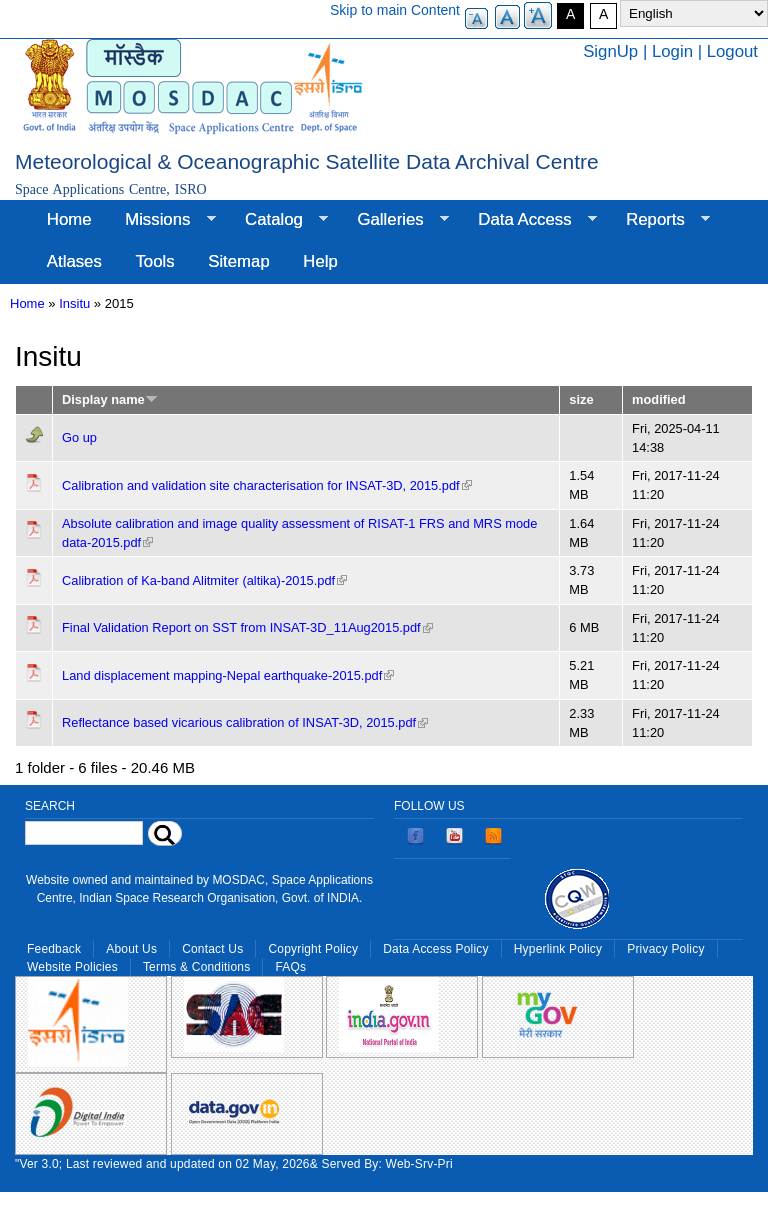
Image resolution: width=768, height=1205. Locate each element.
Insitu (74, 303)
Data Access (528, 220)
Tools (154, 261)
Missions (161, 220)
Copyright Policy (313, 949)
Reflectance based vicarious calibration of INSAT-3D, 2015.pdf (245, 722)
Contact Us (212, 949)
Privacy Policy (665, 949)
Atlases (74, 261)
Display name (110, 399)
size (581, 399)
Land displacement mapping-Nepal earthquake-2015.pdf (228, 675)
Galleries (395, 220)
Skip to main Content (395, 10)
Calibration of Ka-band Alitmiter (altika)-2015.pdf (204, 580)
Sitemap (239, 261)
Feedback (54, 949)
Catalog (278, 220)
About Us (131, 949)
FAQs (290, 967)
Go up (79, 437)
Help (320, 261)
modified (658, 399)
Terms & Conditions (197, 967)
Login (672, 51)
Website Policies (72, 967)
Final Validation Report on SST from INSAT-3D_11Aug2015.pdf (247, 627)
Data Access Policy (436, 949)
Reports (659, 220)
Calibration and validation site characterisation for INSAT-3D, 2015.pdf (267, 485)
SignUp (610, 51)
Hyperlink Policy (558, 949)
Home (69, 219)
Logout (732, 51)
